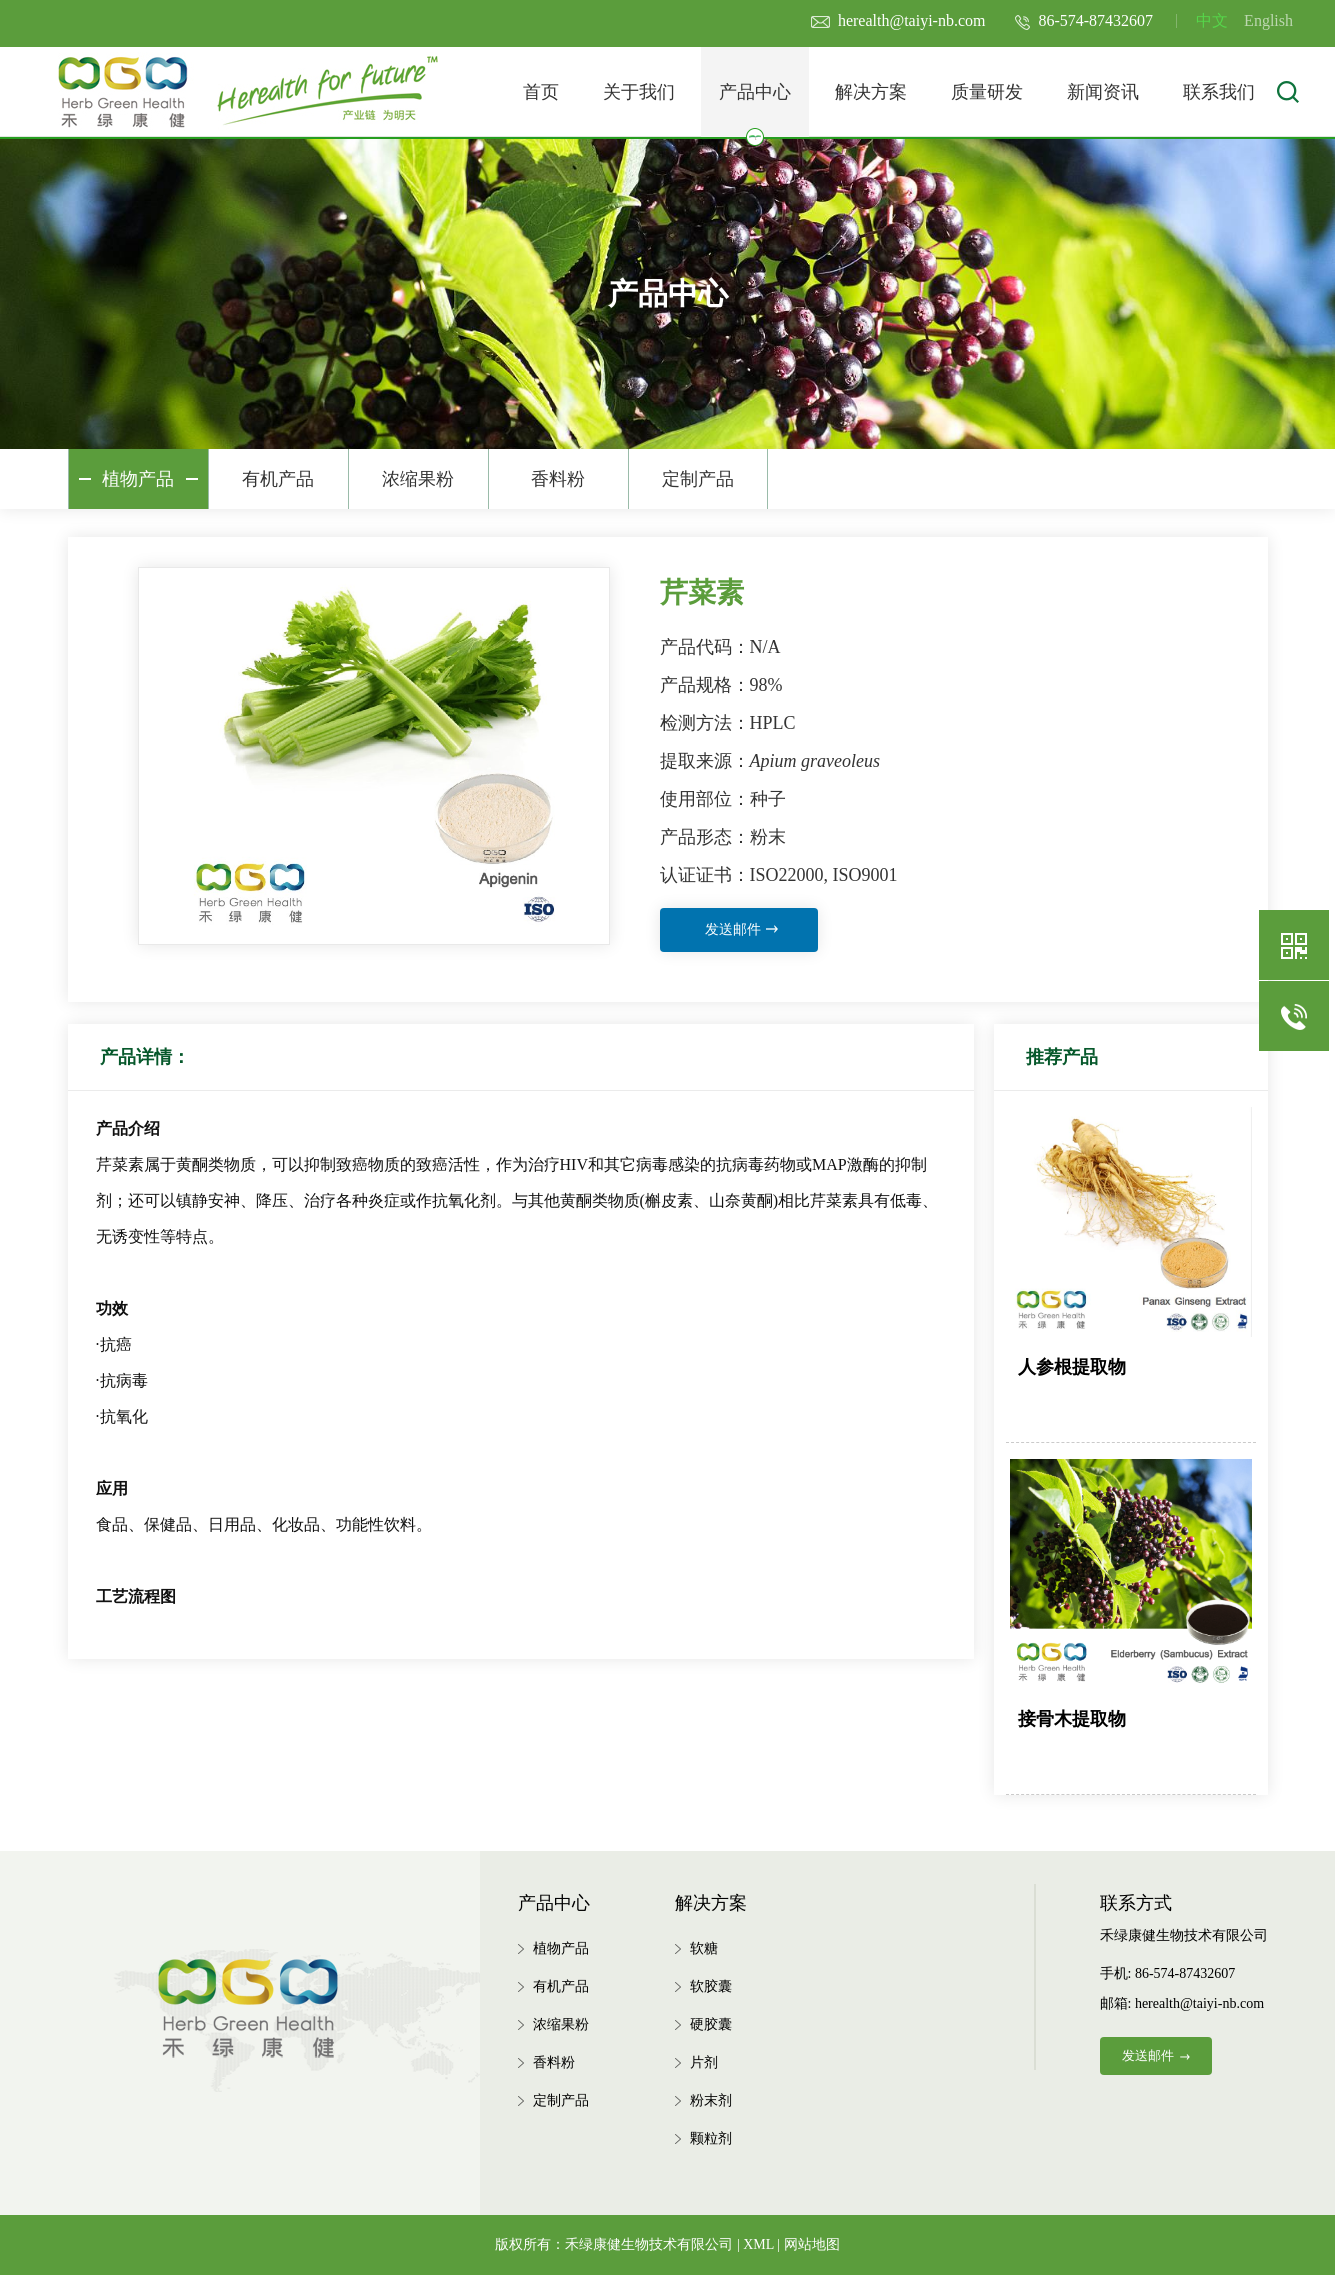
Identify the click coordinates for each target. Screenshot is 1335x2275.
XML (758, 2244)
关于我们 (639, 92)
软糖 (704, 1948)
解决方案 (871, 92)
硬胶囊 (711, 2024)
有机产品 (278, 479)
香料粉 (558, 479)
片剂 (704, 2062)
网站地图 (812, 2244)
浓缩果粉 (418, 479)
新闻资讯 (1103, 92)
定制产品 (698, 479)
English (1268, 20)
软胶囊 (711, 1986)
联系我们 (1219, 92)
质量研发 (987, 92)
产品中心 (755, 109)
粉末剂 (711, 2100)
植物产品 (138, 479)
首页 (541, 92)
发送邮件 (741, 929)
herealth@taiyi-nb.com (898, 20)
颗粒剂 (711, 2138)
